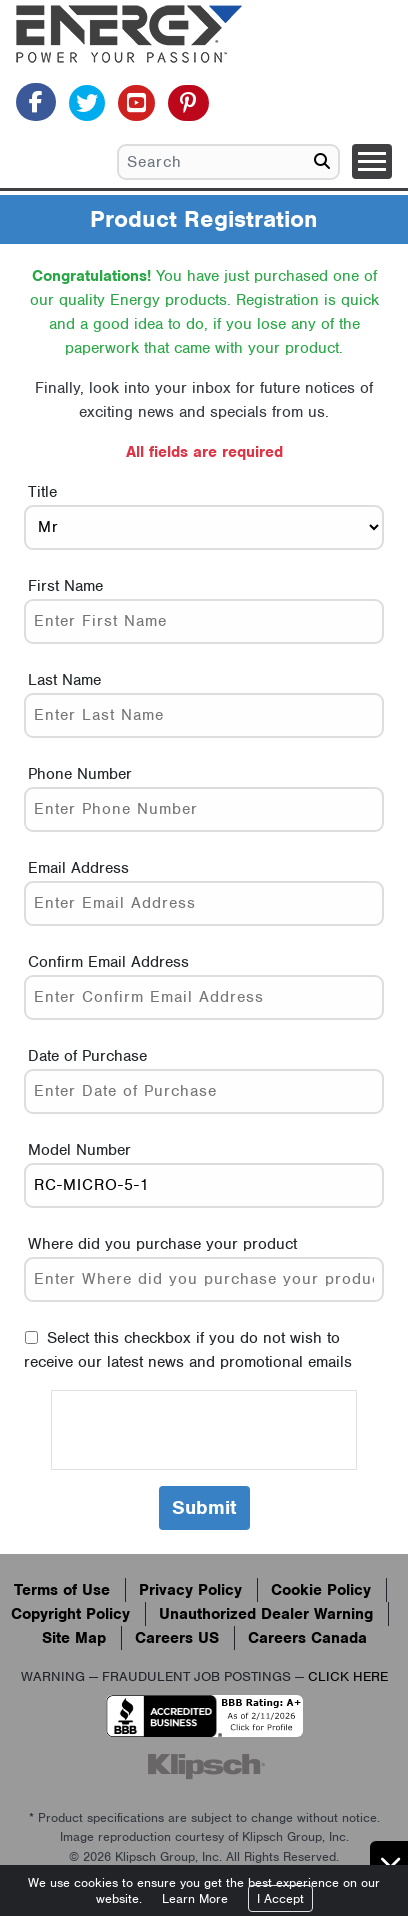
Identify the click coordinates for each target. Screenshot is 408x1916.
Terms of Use (62, 1590)
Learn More (195, 1898)
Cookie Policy (321, 1590)
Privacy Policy (190, 1590)
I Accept (280, 1898)
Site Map (74, 1638)
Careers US (177, 1638)
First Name (65, 586)
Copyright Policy (70, 1614)
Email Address (78, 868)
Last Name (64, 680)
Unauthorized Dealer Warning (266, 1614)
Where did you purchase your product (162, 1244)
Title (42, 492)
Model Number (79, 1150)
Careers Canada (307, 1638)
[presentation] (204, 1430)
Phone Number (80, 774)
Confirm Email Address (108, 962)
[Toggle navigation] (372, 161)
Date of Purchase (87, 1056)
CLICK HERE (348, 1676)
